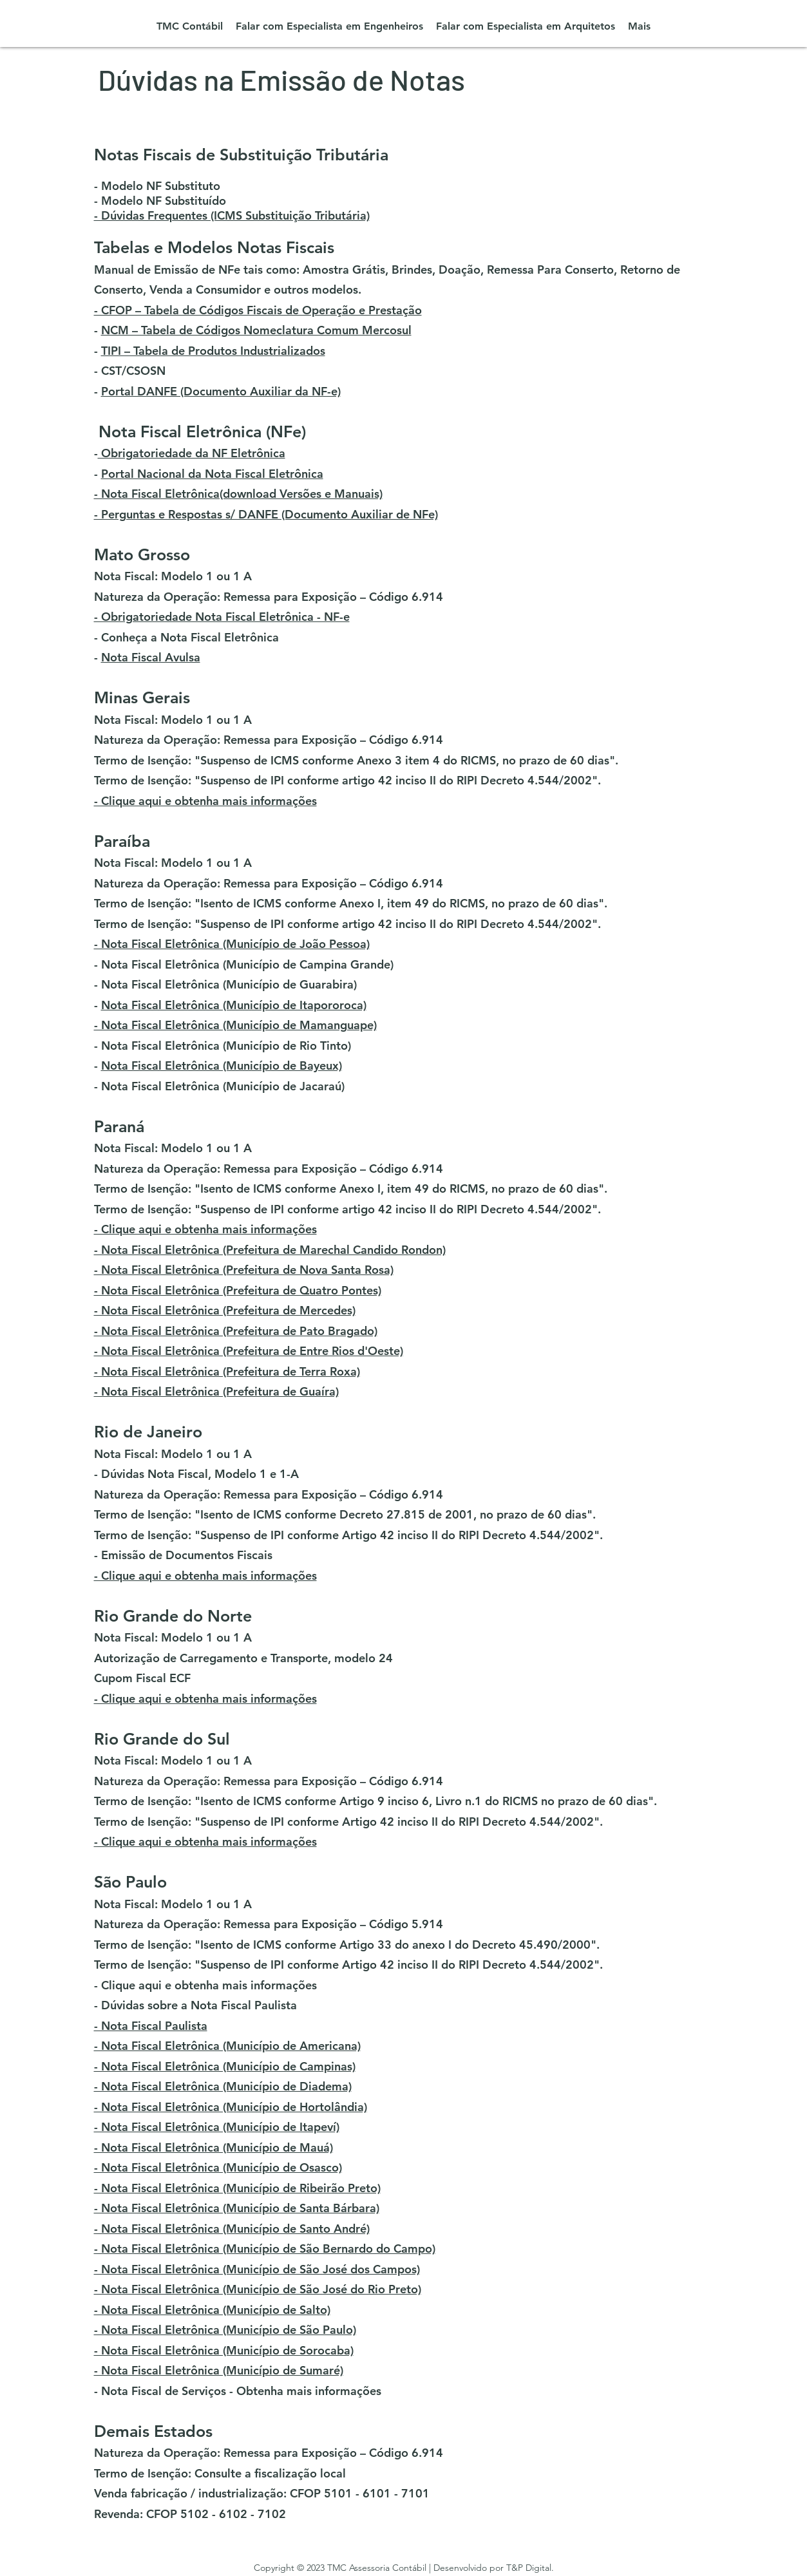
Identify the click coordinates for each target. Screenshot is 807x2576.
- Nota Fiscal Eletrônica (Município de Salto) (212, 2309)
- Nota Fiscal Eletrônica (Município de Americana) (227, 2045)
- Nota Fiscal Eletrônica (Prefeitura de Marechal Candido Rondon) (270, 1249)
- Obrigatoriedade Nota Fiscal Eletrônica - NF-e (222, 616)
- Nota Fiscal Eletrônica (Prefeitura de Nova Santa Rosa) (244, 1269)
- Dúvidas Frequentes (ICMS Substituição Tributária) (232, 215)
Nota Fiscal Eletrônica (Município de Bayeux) (221, 1065)
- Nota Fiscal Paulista (150, 2025)
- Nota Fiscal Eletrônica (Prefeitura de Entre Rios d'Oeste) (248, 1350)
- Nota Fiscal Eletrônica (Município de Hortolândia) (230, 2106)
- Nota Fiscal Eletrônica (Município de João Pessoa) (232, 943)
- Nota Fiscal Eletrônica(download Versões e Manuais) (238, 493)
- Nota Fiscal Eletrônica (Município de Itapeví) (216, 2126)
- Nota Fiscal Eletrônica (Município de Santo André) (232, 2228)
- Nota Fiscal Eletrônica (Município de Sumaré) (218, 2370)
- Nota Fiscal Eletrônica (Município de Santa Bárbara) (236, 2208)
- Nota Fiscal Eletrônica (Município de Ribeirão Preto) (237, 2188)
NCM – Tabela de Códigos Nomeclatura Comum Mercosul (256, 330)
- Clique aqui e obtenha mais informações (205, 800)
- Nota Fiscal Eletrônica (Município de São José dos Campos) (257, 2269)
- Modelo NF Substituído (160, 200)
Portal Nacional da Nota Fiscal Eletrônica (212, 473)
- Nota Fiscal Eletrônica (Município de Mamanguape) (235, 1025)
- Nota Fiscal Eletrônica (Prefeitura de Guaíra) (216, 1391)
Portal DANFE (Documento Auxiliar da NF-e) (221, 391)
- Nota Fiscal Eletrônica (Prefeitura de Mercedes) (225, 1310)
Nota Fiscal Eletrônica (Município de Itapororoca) (233, 1005)
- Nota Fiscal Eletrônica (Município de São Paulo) (225, 2329)
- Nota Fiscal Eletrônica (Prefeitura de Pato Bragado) (235, 1330)
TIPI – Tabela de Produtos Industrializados (213, 350)
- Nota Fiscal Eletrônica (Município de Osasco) (218, 2167)
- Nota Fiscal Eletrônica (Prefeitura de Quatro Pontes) (237, 1290)
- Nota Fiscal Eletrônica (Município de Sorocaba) (224, 2350)
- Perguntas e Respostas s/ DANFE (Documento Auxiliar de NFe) (266, 514)
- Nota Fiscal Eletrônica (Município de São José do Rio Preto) (257, 2289)
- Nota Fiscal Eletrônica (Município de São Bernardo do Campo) (264, 2248)
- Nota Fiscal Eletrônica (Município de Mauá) (213, 2147)
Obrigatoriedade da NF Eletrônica (191, 453)
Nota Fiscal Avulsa (150, 657)
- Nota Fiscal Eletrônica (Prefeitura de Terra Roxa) (227, 1371)
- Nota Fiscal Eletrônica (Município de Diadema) (223, 2086)
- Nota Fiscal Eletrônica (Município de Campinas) (225, 2066)
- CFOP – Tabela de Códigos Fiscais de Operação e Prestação (258, 310)
